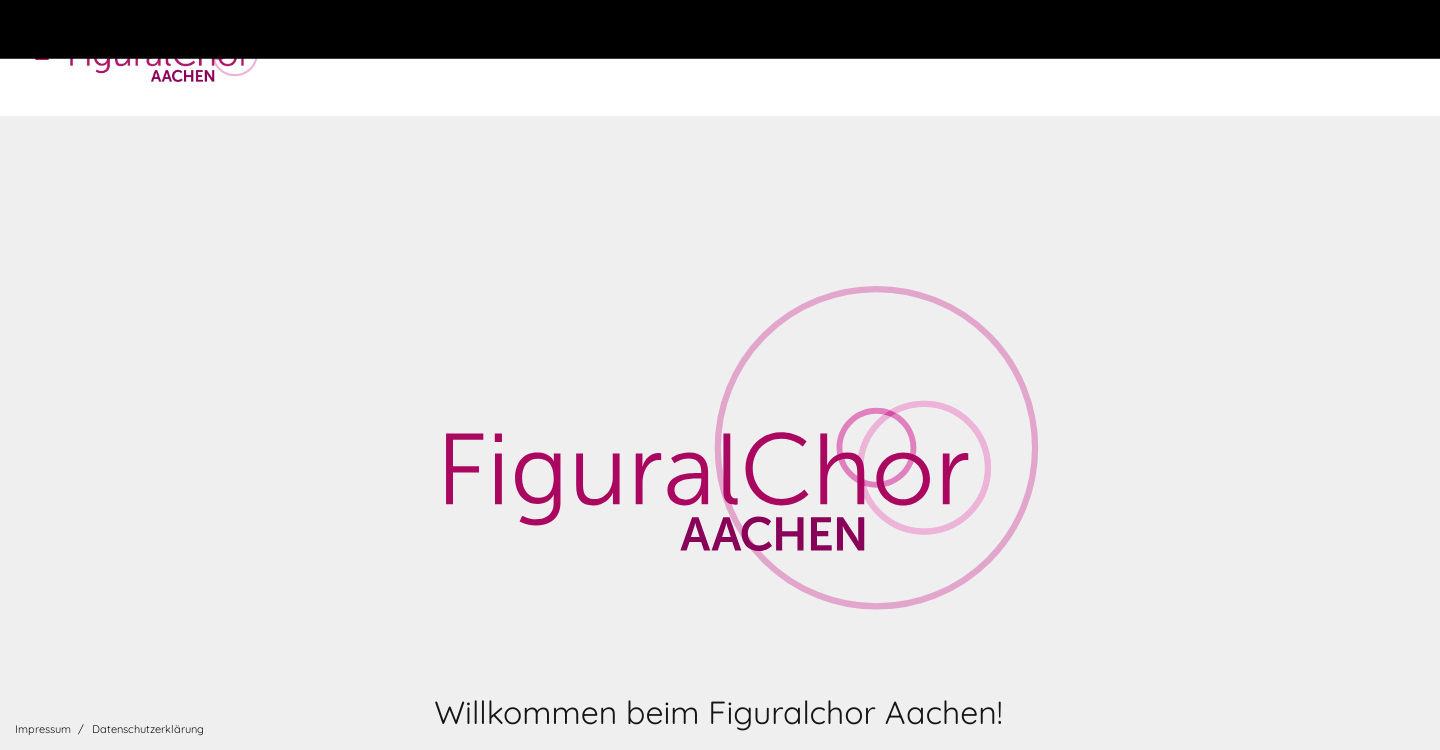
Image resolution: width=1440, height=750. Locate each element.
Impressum (43, 729)
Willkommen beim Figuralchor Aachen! (718, 712)
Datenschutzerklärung (148, 729)
